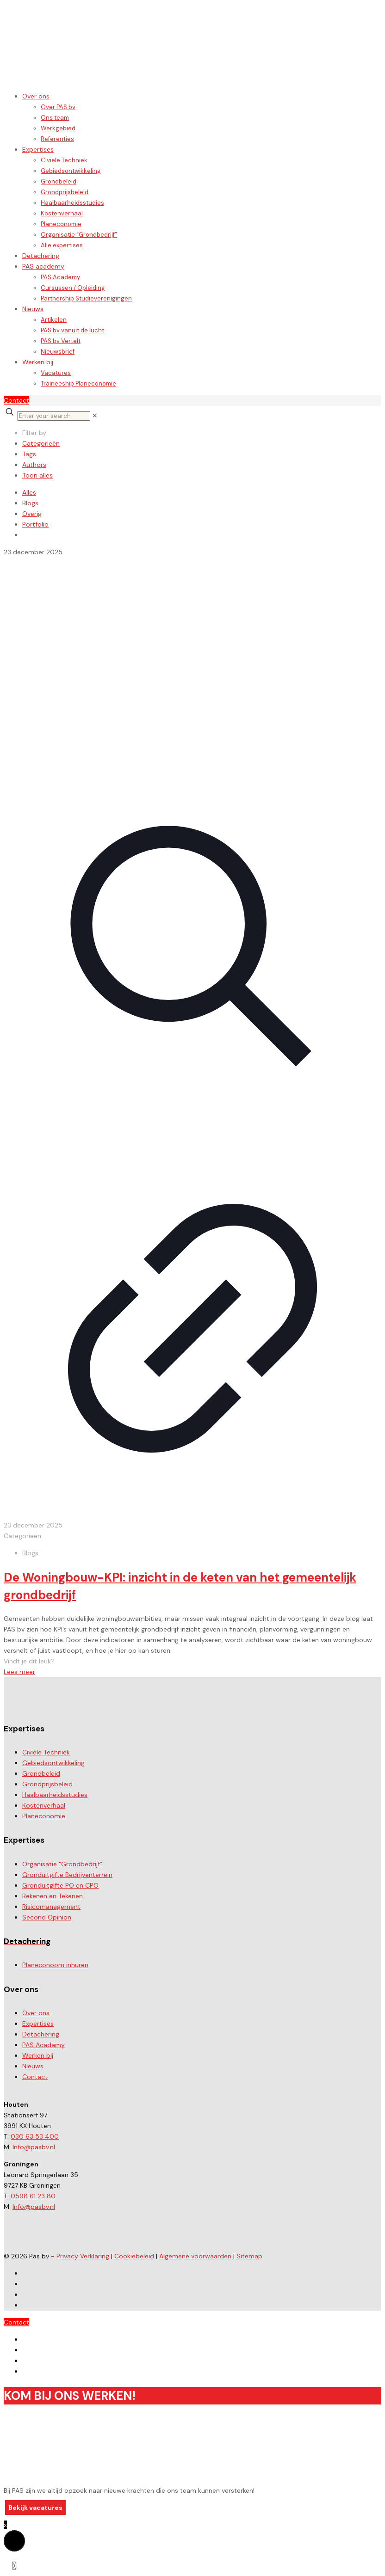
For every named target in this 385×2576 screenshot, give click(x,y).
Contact (16, 400)
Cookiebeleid (134, 2256)
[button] (14, 2540)
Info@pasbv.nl (33, 2147)
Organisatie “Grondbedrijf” (79, 235)
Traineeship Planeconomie (78, 383)
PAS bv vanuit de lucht (72, 330)
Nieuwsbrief (58, 352)
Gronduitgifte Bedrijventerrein (67, 1875)
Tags (29, 454)
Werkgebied (58, 128)
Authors (34, 464)
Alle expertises (62, 245)
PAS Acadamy (43, 2045)
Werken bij (37, 362)
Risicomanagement (51, 1906)
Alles (29, 492)
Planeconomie (61, 224)
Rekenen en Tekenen (52, 1896)
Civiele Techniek (64, 160)
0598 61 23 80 (33, 2196)
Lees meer (19, 1672)
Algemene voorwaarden (195, 2256)
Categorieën (41, 443)
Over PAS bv (58, 107)
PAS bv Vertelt (61, 341)
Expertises (38, 149)
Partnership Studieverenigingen (86, 298)
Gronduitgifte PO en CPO (60, 1885)
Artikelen (54, 320)
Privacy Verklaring (82, 2256)
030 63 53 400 (35, 2136)
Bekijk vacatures (35, 2507)
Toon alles (37, 475)
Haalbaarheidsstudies (72, 203)
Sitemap (249, 2256)
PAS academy (43, 266)
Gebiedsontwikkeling (71, 171)
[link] (95, 415)
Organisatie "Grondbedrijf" (62, 1864)
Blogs (30, 503)
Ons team (55, 118)
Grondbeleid (58, 181)
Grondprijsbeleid (64, 192)
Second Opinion (46, 1917)
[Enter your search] (54, 416)
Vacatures (56, 373)
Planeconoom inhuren (55, 1965)
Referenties (57, 139)
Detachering (40, 255)
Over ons (36, 96)
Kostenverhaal (62, 213)
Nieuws (32, 309)
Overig (32, 513)
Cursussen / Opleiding (73, 288)
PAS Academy (60, 277)
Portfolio (35, 524)
